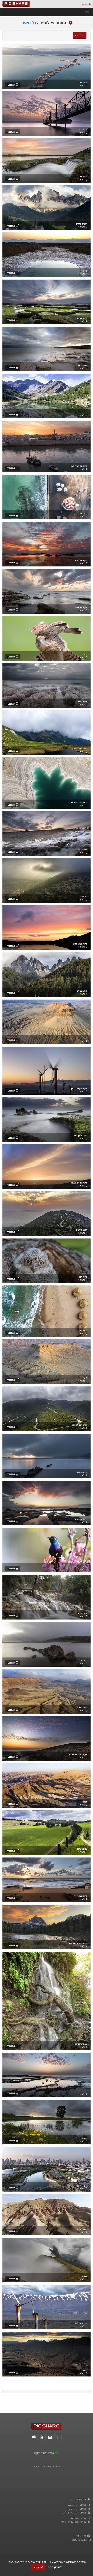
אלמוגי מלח (82, 365)
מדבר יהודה (82, 2229)
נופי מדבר (83, 2370)
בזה (85, 654)
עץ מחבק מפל (81, 2044)
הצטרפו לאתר (81, 2539)
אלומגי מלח (82, 702)
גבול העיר (83, 513)
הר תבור (83, 897)
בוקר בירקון (82, 2185)
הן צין (85, 1378)
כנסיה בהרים (81, 991)
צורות (85, 1038)
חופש (85, 412)
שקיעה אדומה (81, 560)
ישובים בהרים (81, 224)
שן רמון (84, 1802)
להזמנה (13, 84)
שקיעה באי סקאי (80, 944)
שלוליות (84, 2138)
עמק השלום (82, 1849)
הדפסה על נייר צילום (77, 2512)
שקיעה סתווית (81, 607)
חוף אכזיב (83, 1331)
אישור (38, 2567)
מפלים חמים (82, 850)
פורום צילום (82, 2535)
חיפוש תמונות (81, 2518)
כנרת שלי (83, 130)
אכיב (85, 2091)
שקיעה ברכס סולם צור (77, 1755)
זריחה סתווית (81, 1472)
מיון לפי (79, 35)
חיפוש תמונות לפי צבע (76, 2522)
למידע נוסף (54, 2567)
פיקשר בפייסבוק (79, 2499)
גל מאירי (28, 22)
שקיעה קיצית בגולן (79, 1088)
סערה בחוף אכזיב (79, 1136)
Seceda (84, 2276)
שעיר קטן (83, 1277)
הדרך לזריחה (81, 1230)
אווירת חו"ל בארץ (79, 2323)
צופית (85, 1566)
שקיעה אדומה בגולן (79, 1183)
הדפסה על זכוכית (79, 2508)
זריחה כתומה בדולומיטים (77, 1943)
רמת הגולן (83, 1660)
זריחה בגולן (82, 177)
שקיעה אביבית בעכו (78, 466)
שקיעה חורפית (81, 318)
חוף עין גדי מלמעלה (78, 802)
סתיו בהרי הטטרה (79, 749)
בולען (85, 271)
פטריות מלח (82, 83)
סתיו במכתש (82, 1708)
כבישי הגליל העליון (79, 1425)
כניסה (86, 4)
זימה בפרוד (82, 1613)
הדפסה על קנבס (79, 2504)
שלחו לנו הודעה (44, 2453)
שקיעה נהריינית (80, 1896)
